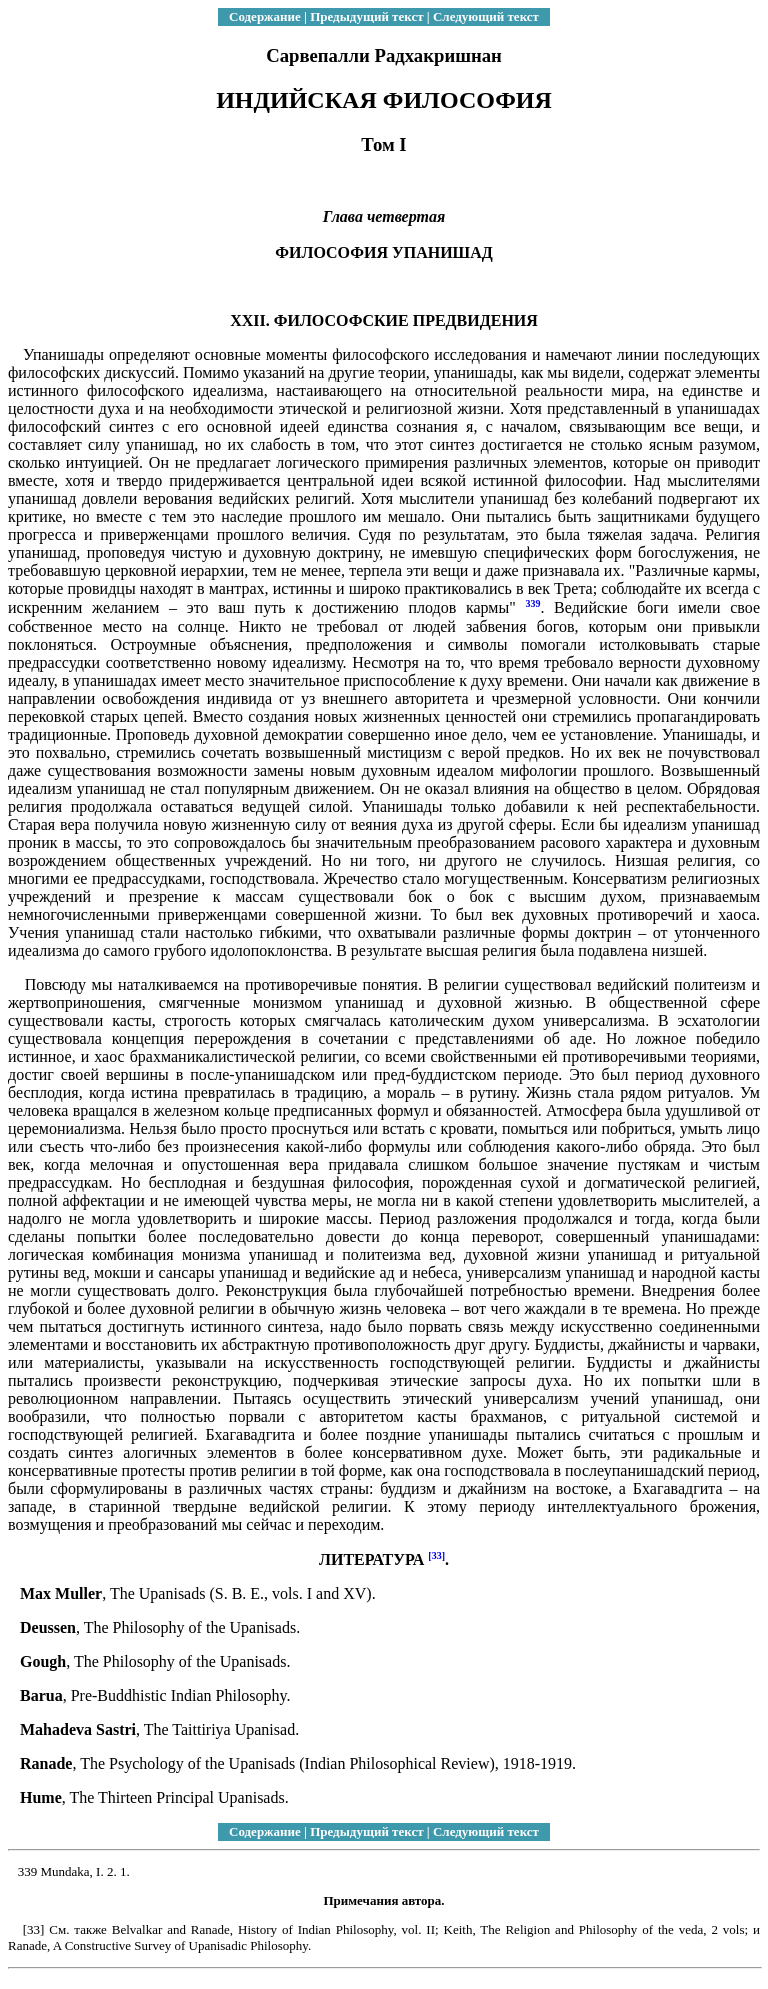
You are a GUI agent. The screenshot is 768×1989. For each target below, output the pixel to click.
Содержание (265, 16)
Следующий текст (486, 16)
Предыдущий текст (366, 16)
